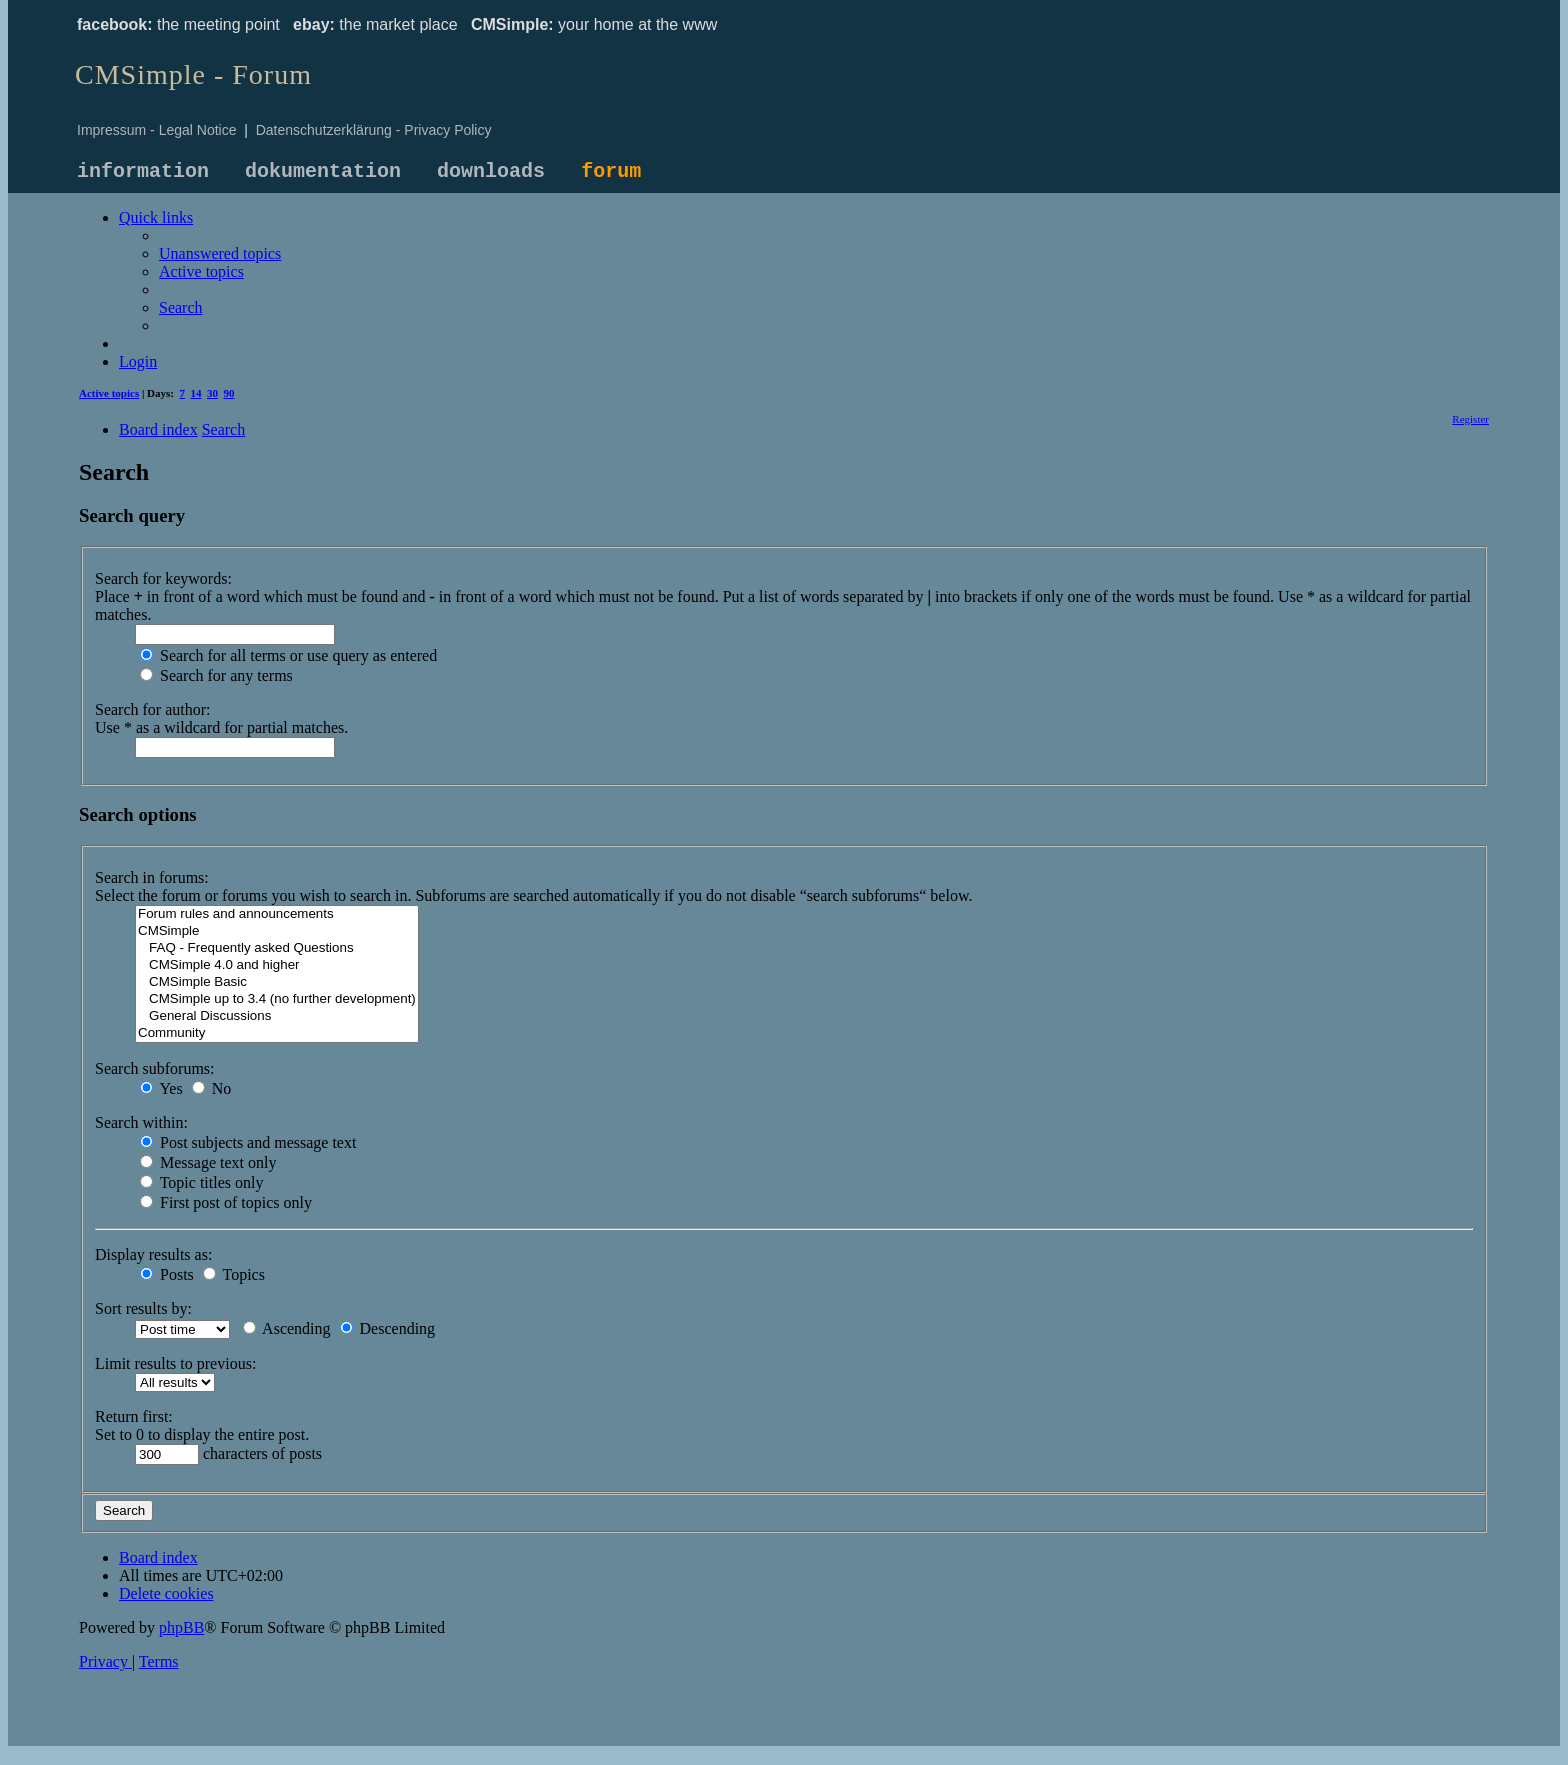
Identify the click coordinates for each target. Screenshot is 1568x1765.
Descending (388, 1328)
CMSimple (277, 931)
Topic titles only (201, 1182)
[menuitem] (220, 253)
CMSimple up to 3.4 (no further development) (277, 999)
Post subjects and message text (248, 1142)
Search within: (141, 1122)
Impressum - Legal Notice (157, 130)
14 (196, 393)
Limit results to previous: (175, 1363)
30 (212, 393)
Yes (161, 1088)
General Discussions (277, 1016)
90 (229, 393)
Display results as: (153, 1254)
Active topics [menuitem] (109, 393)
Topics (234, 1274)
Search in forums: (152, 877)
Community (277, 1033)
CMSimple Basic (277, 982)
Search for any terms (216, 675)
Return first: (134, 1416)
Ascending (287, 1328)
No (212, 1088)
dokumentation (323, 171)
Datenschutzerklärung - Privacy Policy (374, 130)
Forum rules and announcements (277, 914)
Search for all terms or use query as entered (288, 655)
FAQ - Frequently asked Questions (277, 948)
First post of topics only (226, 1202)
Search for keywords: (163, 578)
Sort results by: (143, 1308)
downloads (491, 171)
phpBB (181, 1627)
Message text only (208, 1162)
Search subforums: (155, 1068)
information (143, 171)
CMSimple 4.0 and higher (277, 965)
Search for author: (153, 709)
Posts (167, 1274)
